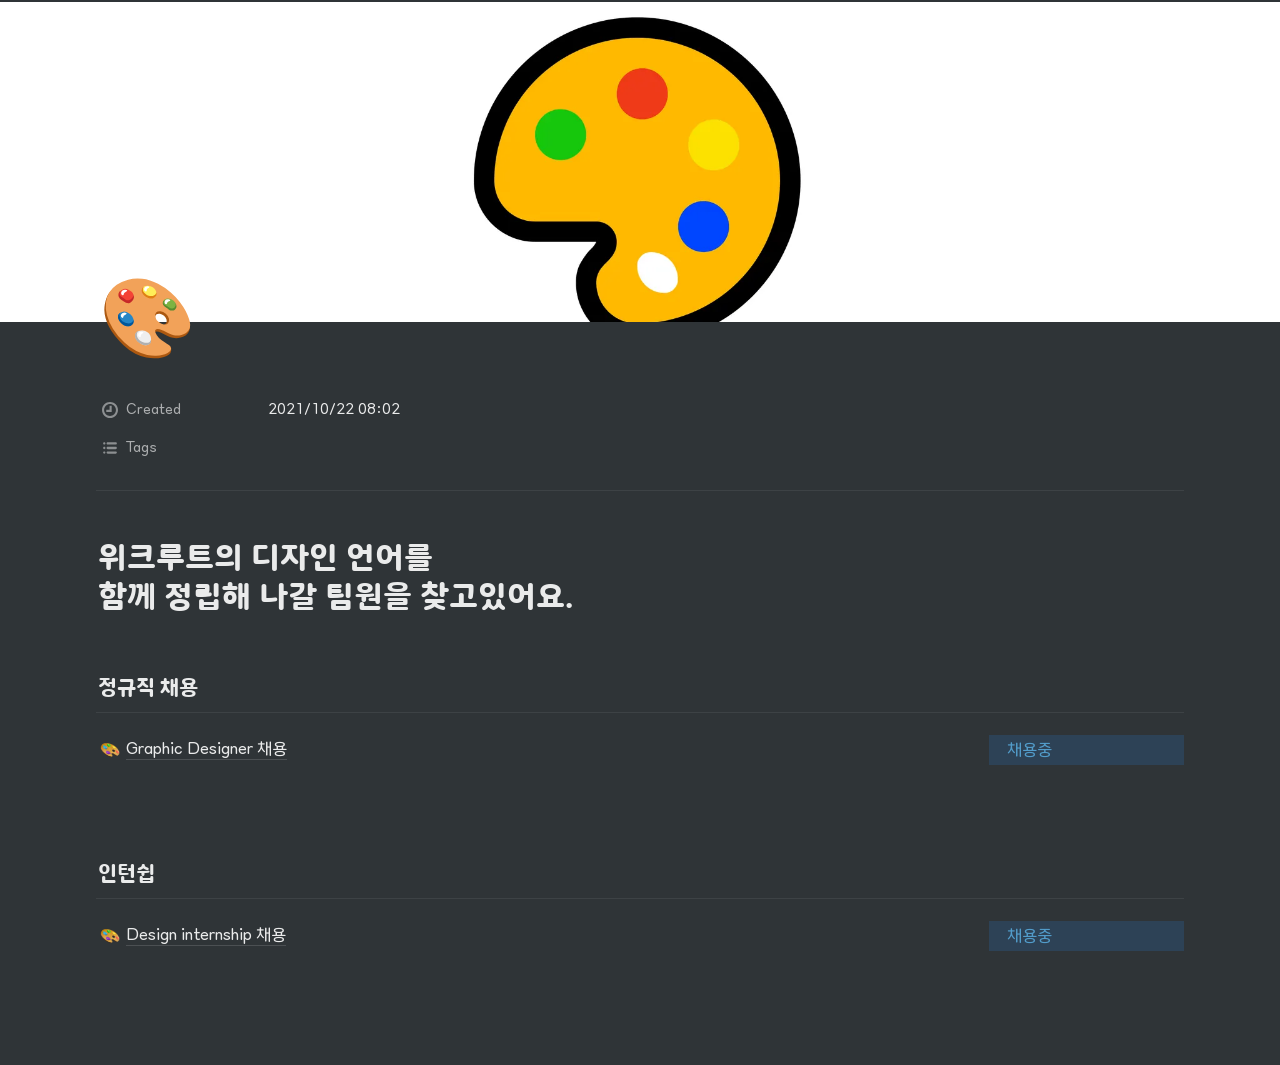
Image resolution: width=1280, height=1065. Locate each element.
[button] (519, 750)
